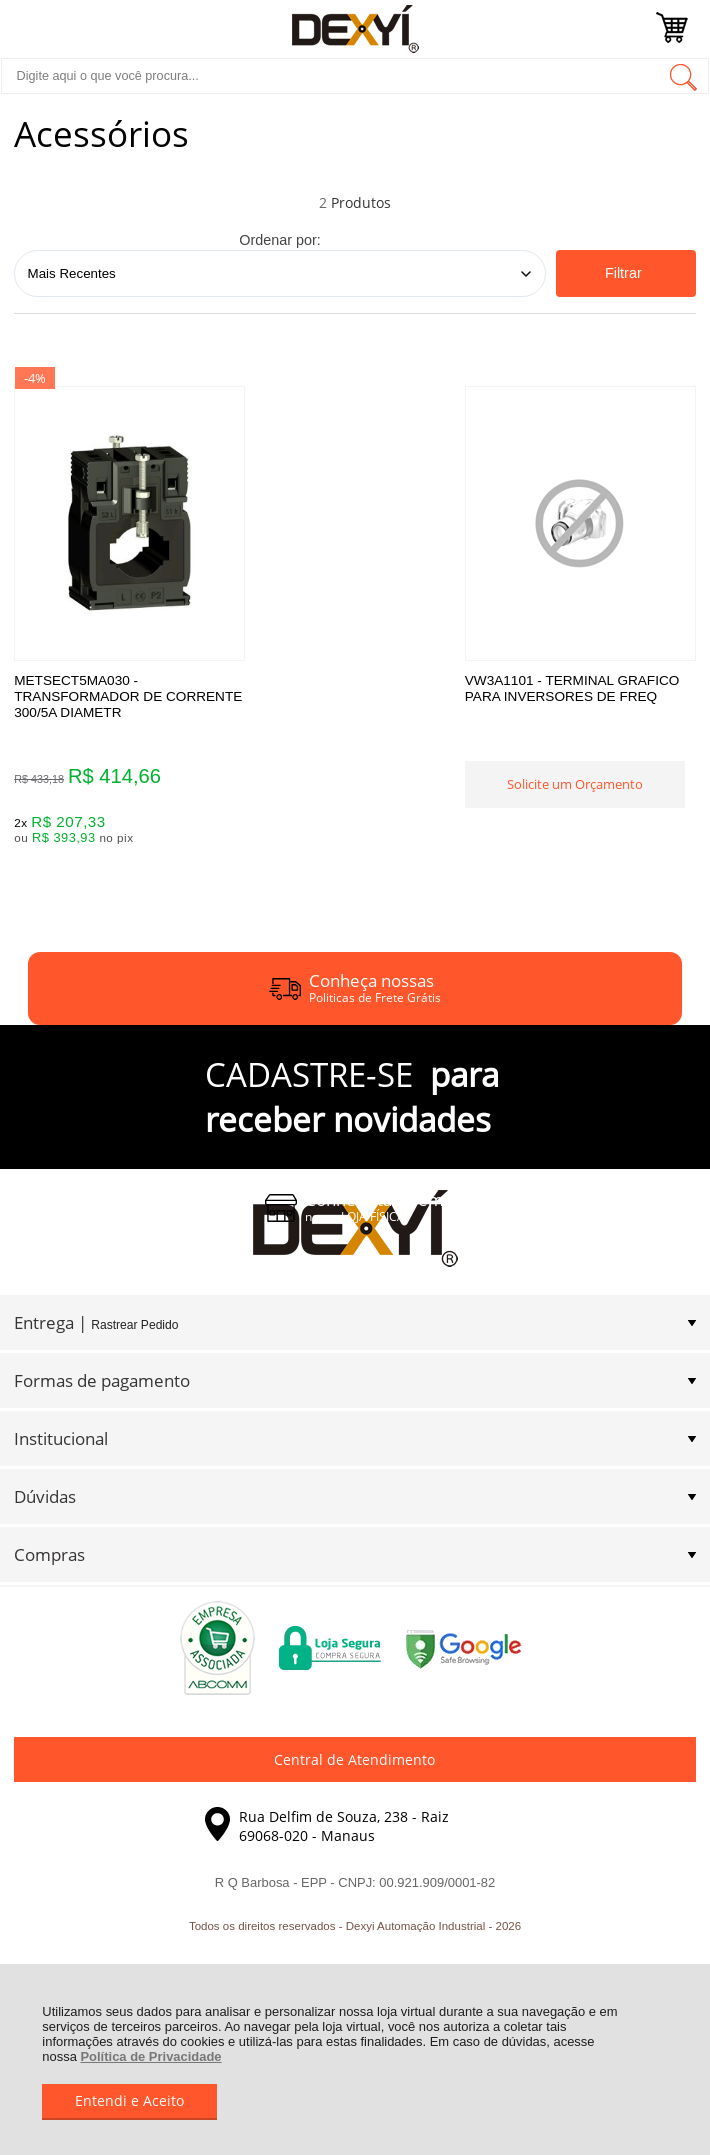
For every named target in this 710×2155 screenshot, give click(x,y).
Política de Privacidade (150, 2056)
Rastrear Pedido (134, 1329)
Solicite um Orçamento (355, 797)
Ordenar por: (280, 240)
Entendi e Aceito (129, 2100)
